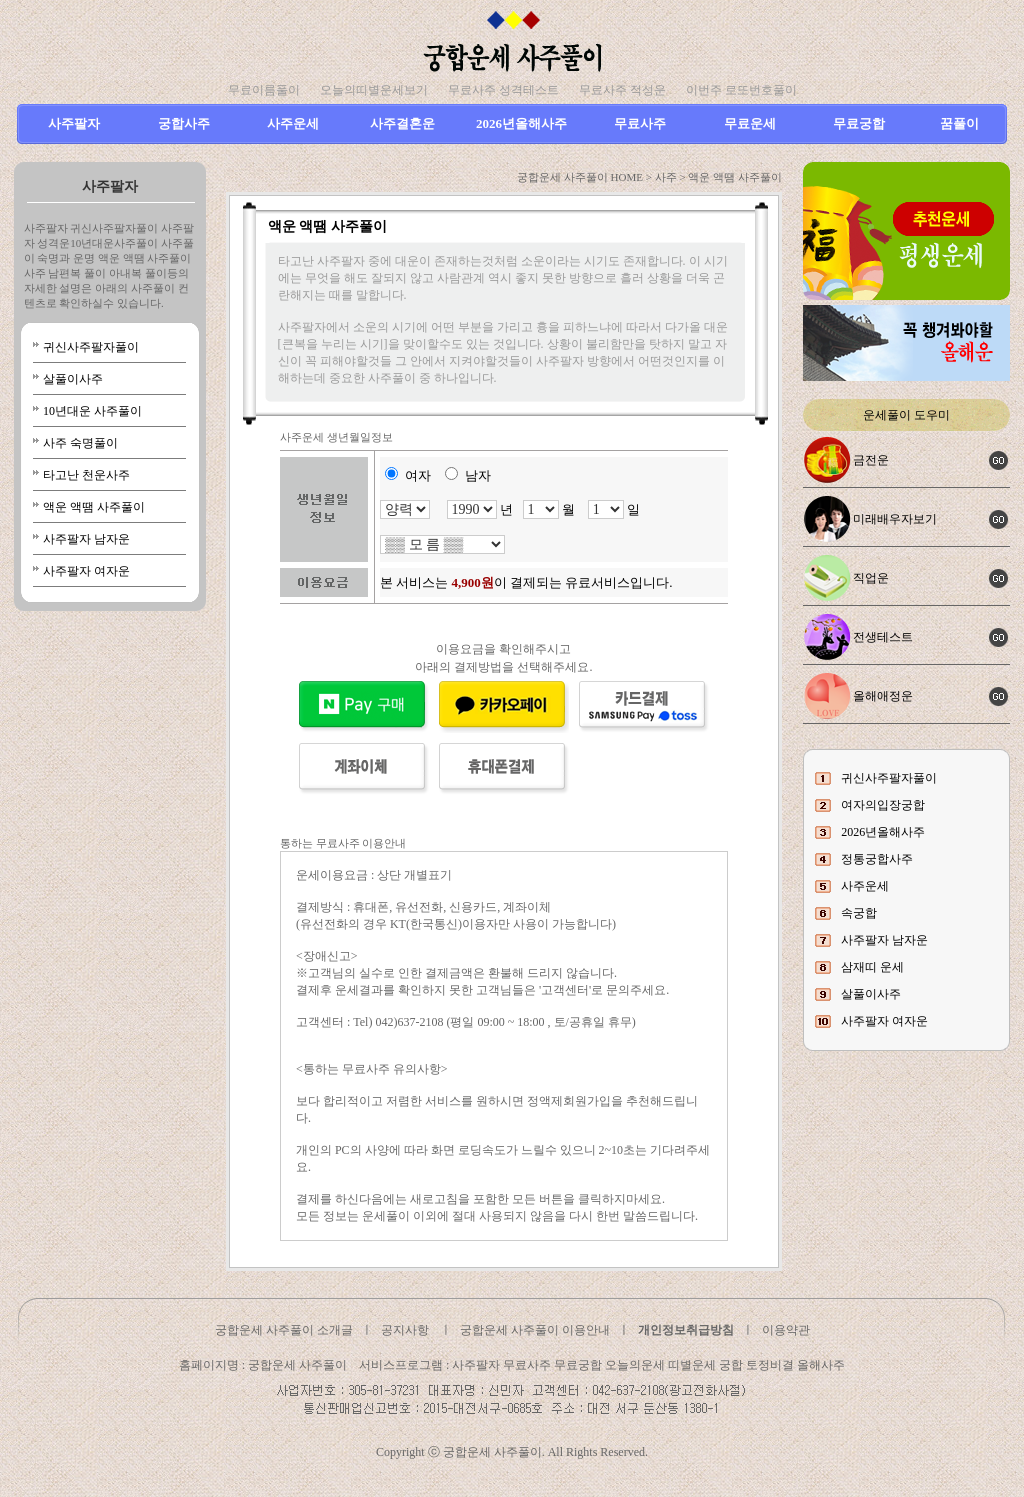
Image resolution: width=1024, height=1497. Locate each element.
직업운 (871, 578)
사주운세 (293, 123)
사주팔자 (74, 123)
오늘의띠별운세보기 (374, 90)
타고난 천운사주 (86, 475)
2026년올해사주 (521, 123)
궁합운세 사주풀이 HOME (580, 177)
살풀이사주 (73, 379)
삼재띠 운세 (872, 967)
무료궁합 (859, 123)
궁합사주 (184, 123)
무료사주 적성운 (622, 90)
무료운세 (750, 123)
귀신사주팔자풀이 (91, 347)
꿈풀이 (959, 123)
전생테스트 (883, 637)
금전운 (871, 460)
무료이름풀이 (264, 90)
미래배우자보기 (895, 519)
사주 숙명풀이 (80, 443)
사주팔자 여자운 (86, 571)
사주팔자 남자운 (86, 539)
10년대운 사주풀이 (92, 411)
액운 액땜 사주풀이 (94, 507)
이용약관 (786, 1330)
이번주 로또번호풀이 (741, 90)
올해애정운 (883, 696)
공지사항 (405, 1330)
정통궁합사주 (877, 859)
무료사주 (640, 123)
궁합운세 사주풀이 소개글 (284, 1330)
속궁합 (859, 913)
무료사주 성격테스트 (503, 90)
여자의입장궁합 (883, 805)
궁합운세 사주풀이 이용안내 (535, 1330)
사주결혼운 (402, 123)
